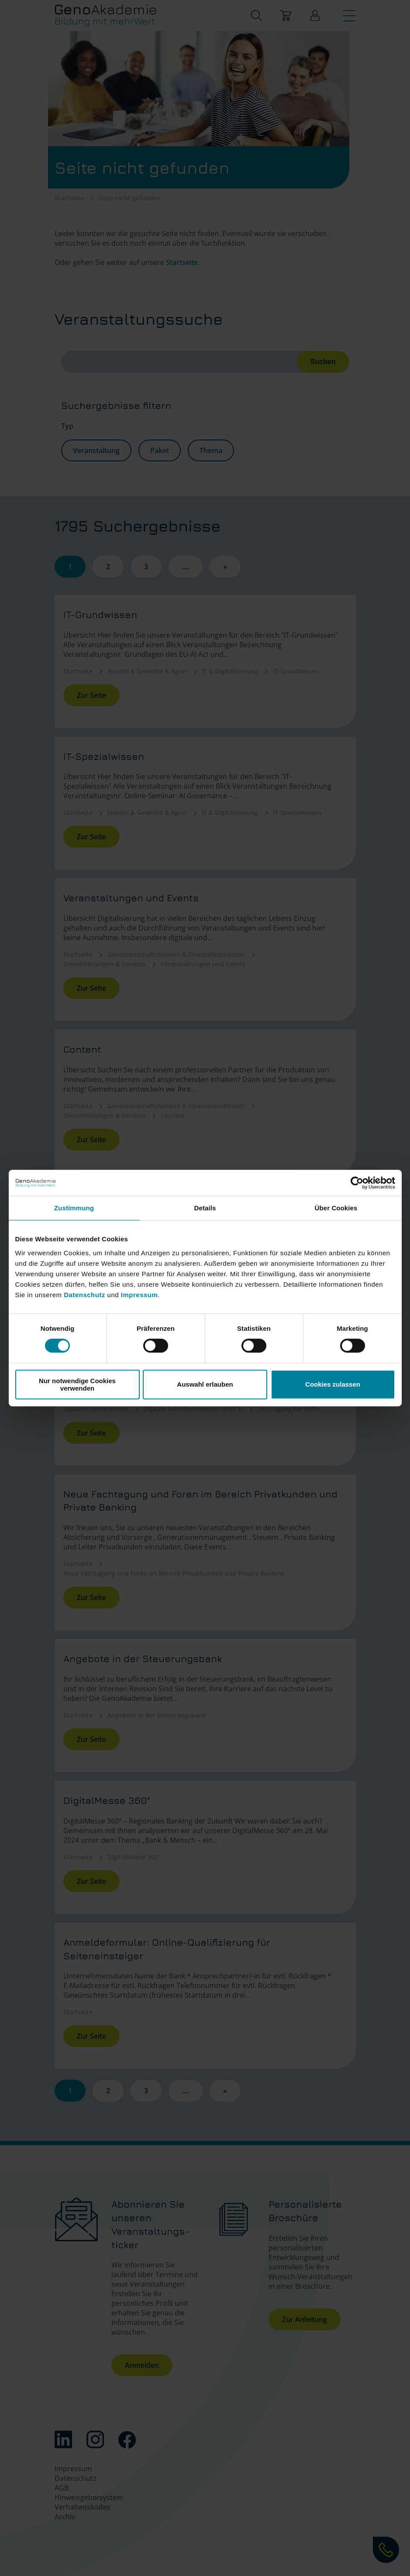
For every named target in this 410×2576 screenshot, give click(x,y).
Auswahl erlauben (205, 1384)
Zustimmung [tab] (74, 1208)
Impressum (139, 1294)
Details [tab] (205, 1208)
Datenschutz (85, 1294)
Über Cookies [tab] (336, 1208)
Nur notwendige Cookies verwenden (77, 1384)
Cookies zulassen (332, 1384)
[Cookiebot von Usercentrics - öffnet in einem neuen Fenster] (357, 1182)
